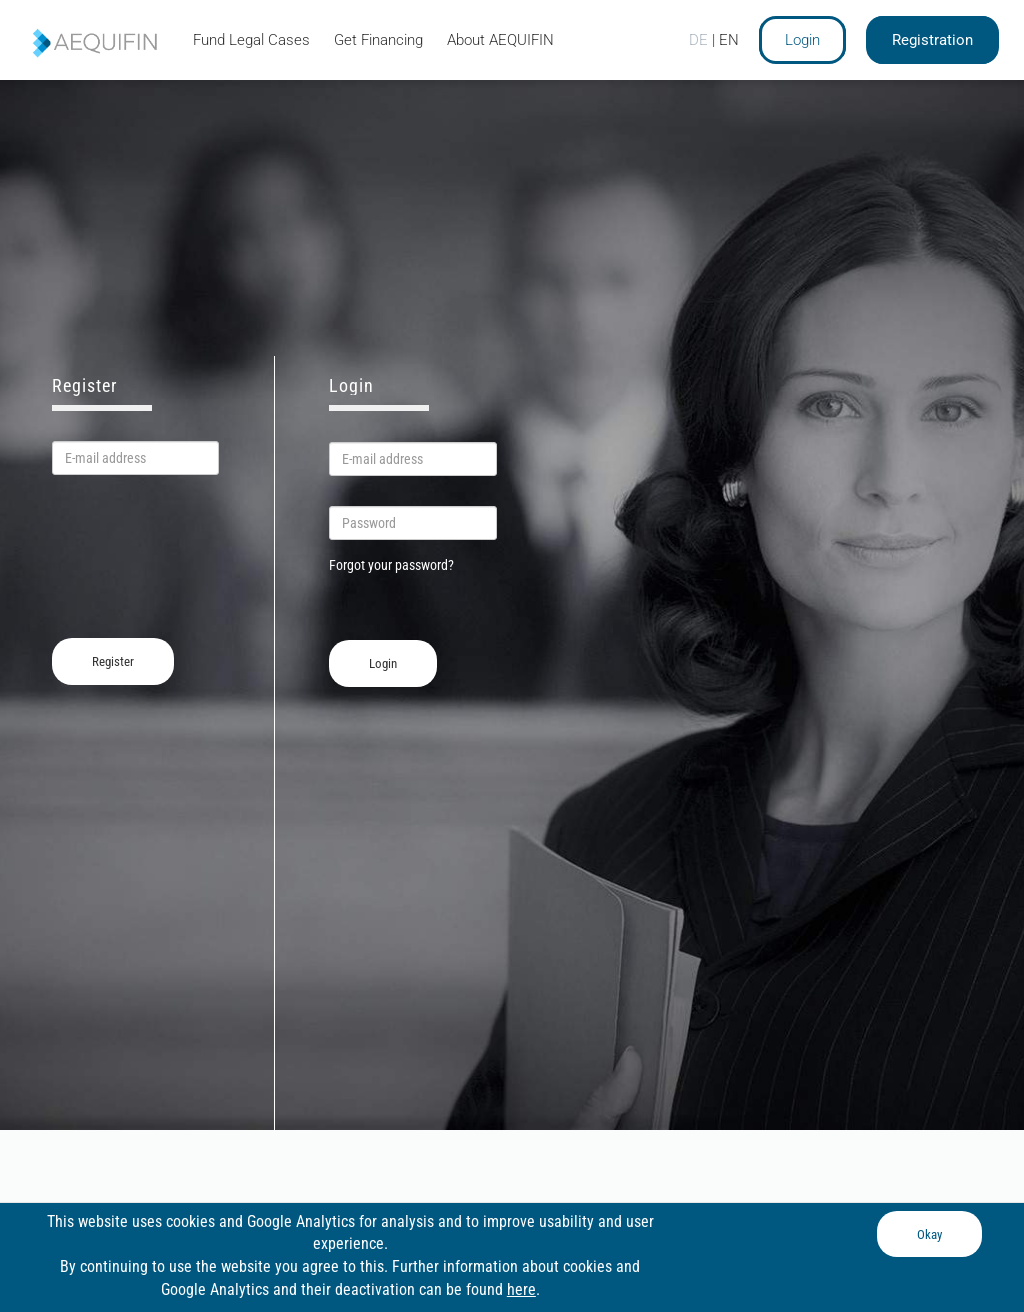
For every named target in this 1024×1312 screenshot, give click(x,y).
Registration (932, 40)
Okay (929, 1234)
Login (802, 40)
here (521, 1289)
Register (113, 661)
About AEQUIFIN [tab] (500, 40)
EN (729, 40)
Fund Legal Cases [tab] (251, 40)
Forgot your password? (391, 565)
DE (698, 40)
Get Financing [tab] (378, 40)
